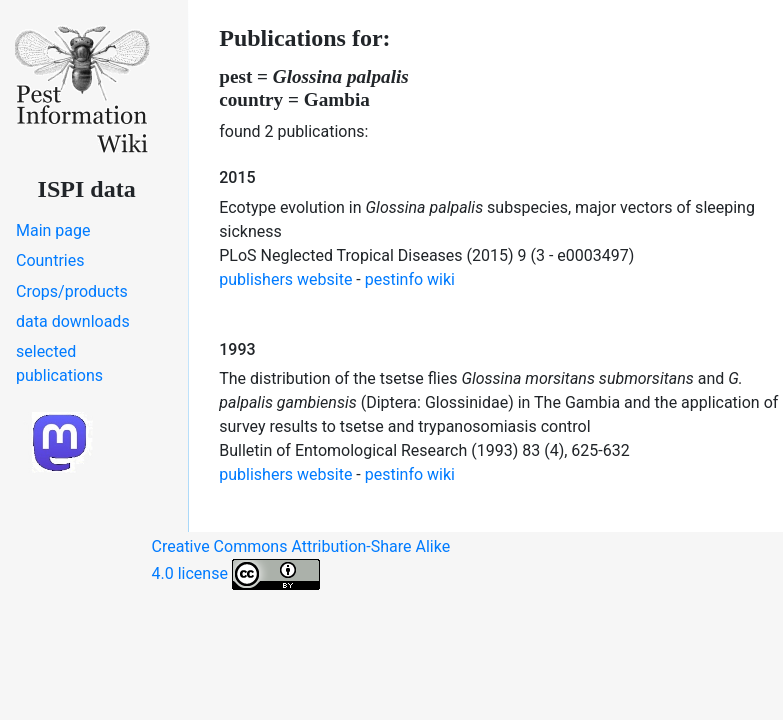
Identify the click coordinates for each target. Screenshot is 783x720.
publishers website (285, 279)
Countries (50, 260)
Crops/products (72, 291)
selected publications (59, 363)
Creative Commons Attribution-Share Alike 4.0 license (301, 563)
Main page (53, 230)
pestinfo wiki (410, 279)
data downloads (73, 321)
